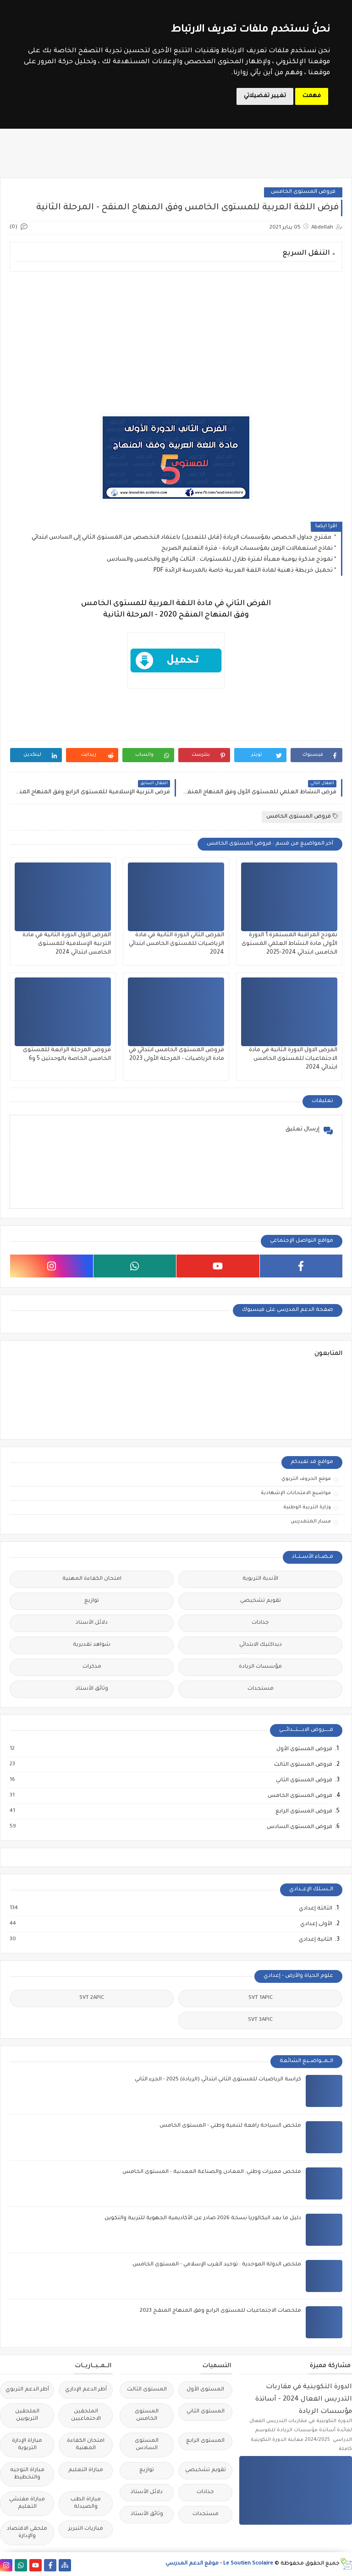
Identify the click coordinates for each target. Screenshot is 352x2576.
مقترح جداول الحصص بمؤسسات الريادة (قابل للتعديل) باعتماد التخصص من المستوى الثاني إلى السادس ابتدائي (182, 538)
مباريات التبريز (85, 2529)
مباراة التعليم (85, 2470)
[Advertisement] (176, 342)
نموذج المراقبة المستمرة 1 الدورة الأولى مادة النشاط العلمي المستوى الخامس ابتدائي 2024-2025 (289, 944)
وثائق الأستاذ (92, 1689)
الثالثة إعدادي (315, 1908)
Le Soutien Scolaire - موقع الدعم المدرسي (219, 2564)
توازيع (91, 1601)
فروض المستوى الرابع (303, 1811)
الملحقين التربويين (27, 2415)
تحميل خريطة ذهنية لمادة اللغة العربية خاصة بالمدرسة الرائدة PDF (243, 571)
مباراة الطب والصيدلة (86, 2503)
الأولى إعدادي (315, 1924)
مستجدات (261, 1689)
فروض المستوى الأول (303, 1749)
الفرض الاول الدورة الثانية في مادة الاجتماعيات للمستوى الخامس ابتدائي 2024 (293, 1059)
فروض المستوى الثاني (303, 1780)
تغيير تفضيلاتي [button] (265, 96)
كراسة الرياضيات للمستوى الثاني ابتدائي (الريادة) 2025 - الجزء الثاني (218, 2080)
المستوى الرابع (205, 2441)
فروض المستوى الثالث (302, 1764)
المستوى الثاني (206, 2412)
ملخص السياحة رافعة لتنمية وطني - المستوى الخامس (230, 2126)
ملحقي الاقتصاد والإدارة (27, 2532)
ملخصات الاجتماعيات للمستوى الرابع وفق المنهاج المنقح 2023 (220, 2311)
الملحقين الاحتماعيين (86, 2415)
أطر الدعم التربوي (27, 2390)
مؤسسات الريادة (260, 1667)
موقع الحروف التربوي (306, 1479)
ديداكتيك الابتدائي (260, 1645)
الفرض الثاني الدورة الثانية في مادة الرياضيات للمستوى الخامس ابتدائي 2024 (176, 944)
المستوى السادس (147, 2444)
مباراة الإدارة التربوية (27, 2444)
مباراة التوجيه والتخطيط (27, 2474)
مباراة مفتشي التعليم (27, 2503)
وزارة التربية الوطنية (307, 1507)
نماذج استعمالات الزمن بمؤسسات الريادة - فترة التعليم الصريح (247, 549)
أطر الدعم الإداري (86, 2390)
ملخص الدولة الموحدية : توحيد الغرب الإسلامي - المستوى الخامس (216, 2265)
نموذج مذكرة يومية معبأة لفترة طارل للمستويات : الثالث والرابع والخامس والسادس (220, 560)
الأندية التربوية (260, 1579)
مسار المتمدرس (311, 1521)
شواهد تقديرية (91, 1645)
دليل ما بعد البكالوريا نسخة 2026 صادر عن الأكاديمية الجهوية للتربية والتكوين (202, 2218)
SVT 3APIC (260, 2020)
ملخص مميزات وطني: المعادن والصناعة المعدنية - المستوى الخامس (211, 2172)
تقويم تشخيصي (260, 1601)
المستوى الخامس (147, 2415)
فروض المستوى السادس (299, 1827)
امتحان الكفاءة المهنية (91, 1579)
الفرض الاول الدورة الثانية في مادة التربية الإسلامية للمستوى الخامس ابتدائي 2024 (66, 944)
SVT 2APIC (91, 1998)
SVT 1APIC (260, 1998)
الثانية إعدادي (315, 1939)
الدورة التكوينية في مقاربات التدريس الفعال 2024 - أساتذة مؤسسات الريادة (303, 2399)
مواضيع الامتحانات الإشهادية (296, 1493)
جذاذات (260, 1623)
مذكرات (91, 1667)
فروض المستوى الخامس (303, 192)
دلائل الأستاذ (92, 1623)
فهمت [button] (311, 96)
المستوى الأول (205, 2390)
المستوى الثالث (147, 2390)
